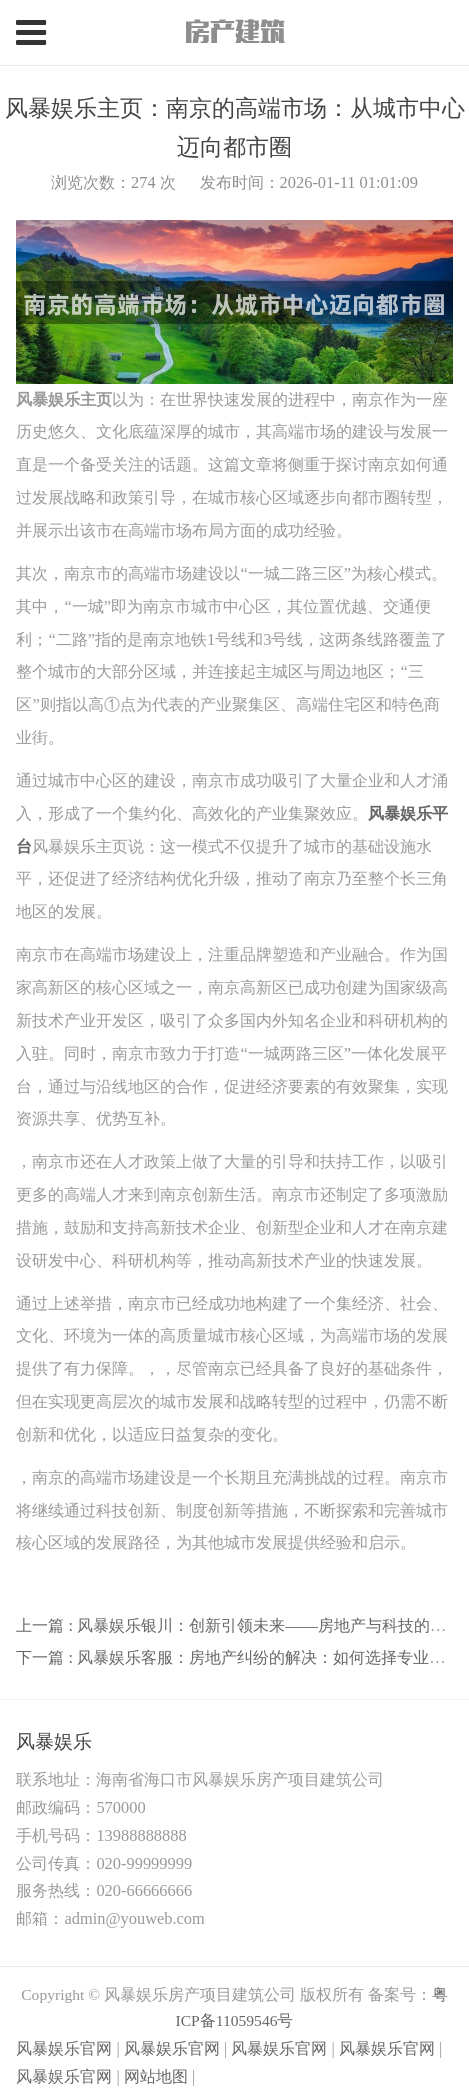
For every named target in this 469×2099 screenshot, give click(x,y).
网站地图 (156, 2076)
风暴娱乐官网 (64, 2048)
